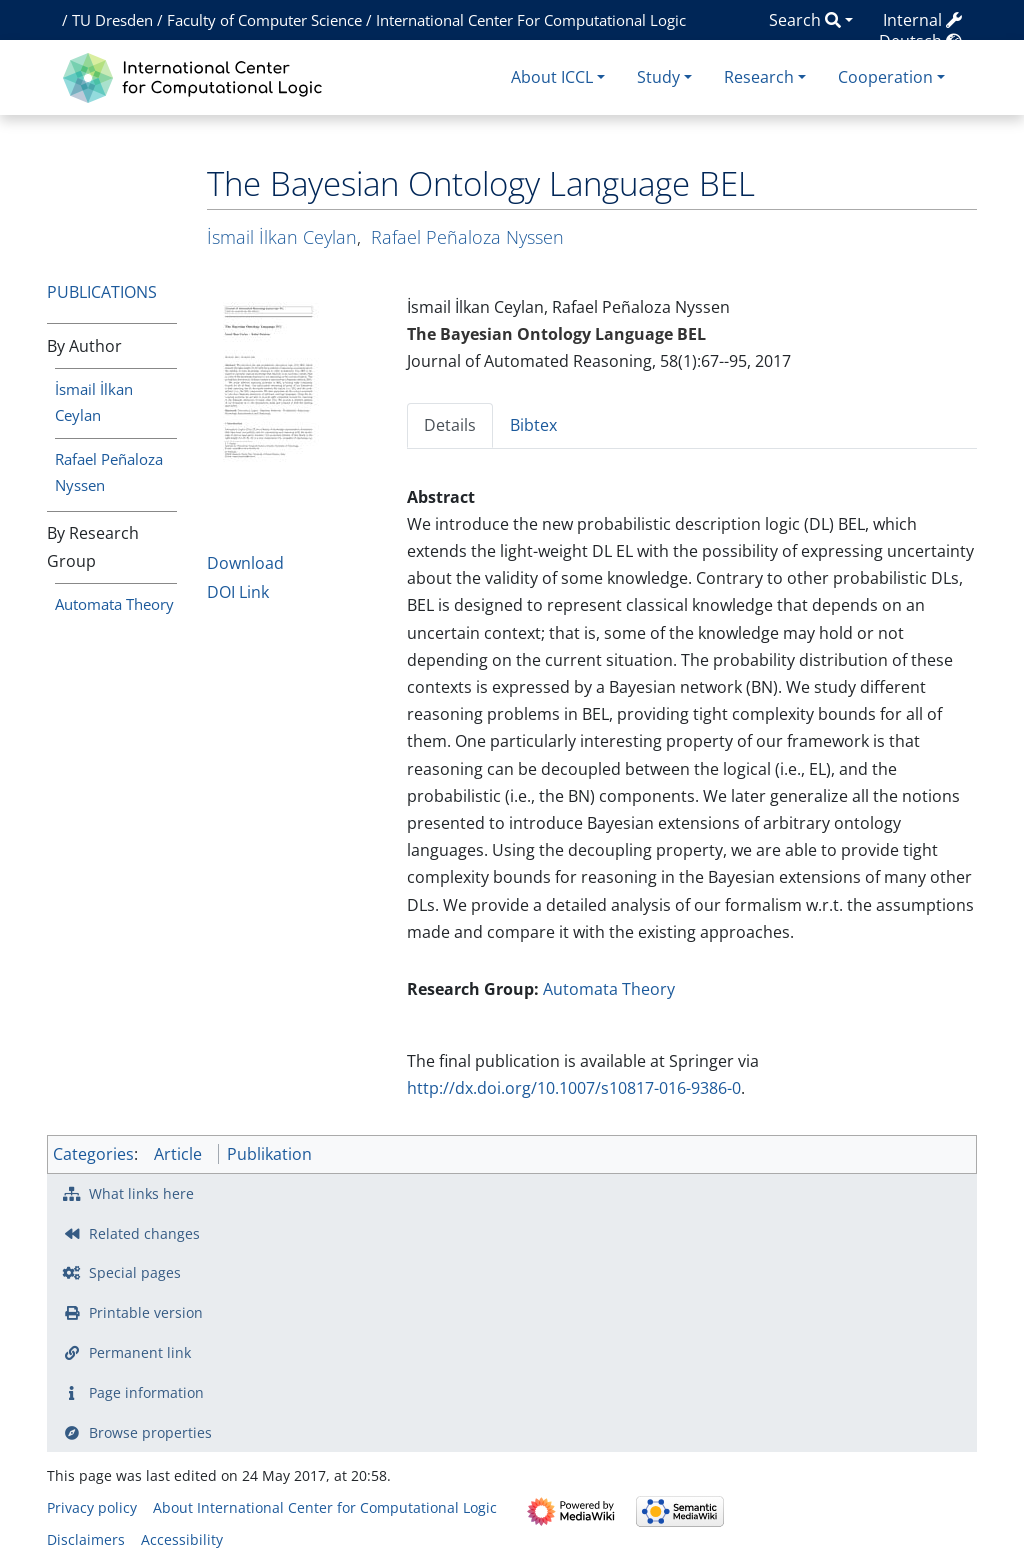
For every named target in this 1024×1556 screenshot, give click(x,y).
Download (245, 563)
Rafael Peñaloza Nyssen (467, 237)
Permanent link (140, 1352)
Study (658, 77)
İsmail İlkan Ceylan (282, 237)
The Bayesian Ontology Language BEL (556, 334)
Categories (93, 1154)
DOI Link (238, 592)
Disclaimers (86, 1539)
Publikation (269, 1154)
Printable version (146, 1312)
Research (759, 77)
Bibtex (533, 425)
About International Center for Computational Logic (325, 1507)
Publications (102, 292)
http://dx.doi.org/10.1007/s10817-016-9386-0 (574, 1088)
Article (178, 1154)
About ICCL (552, 77)
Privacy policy (92, 1507)
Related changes (144, 1233)
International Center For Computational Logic (531, 20)
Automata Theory (114, 604)
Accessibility (182, 1539)
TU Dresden (112, 20)
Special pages (135, 1272)
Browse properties (150, 1432)
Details (450, 425)
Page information (146, 1392)
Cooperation (885, 77)
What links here (141, 1193)
